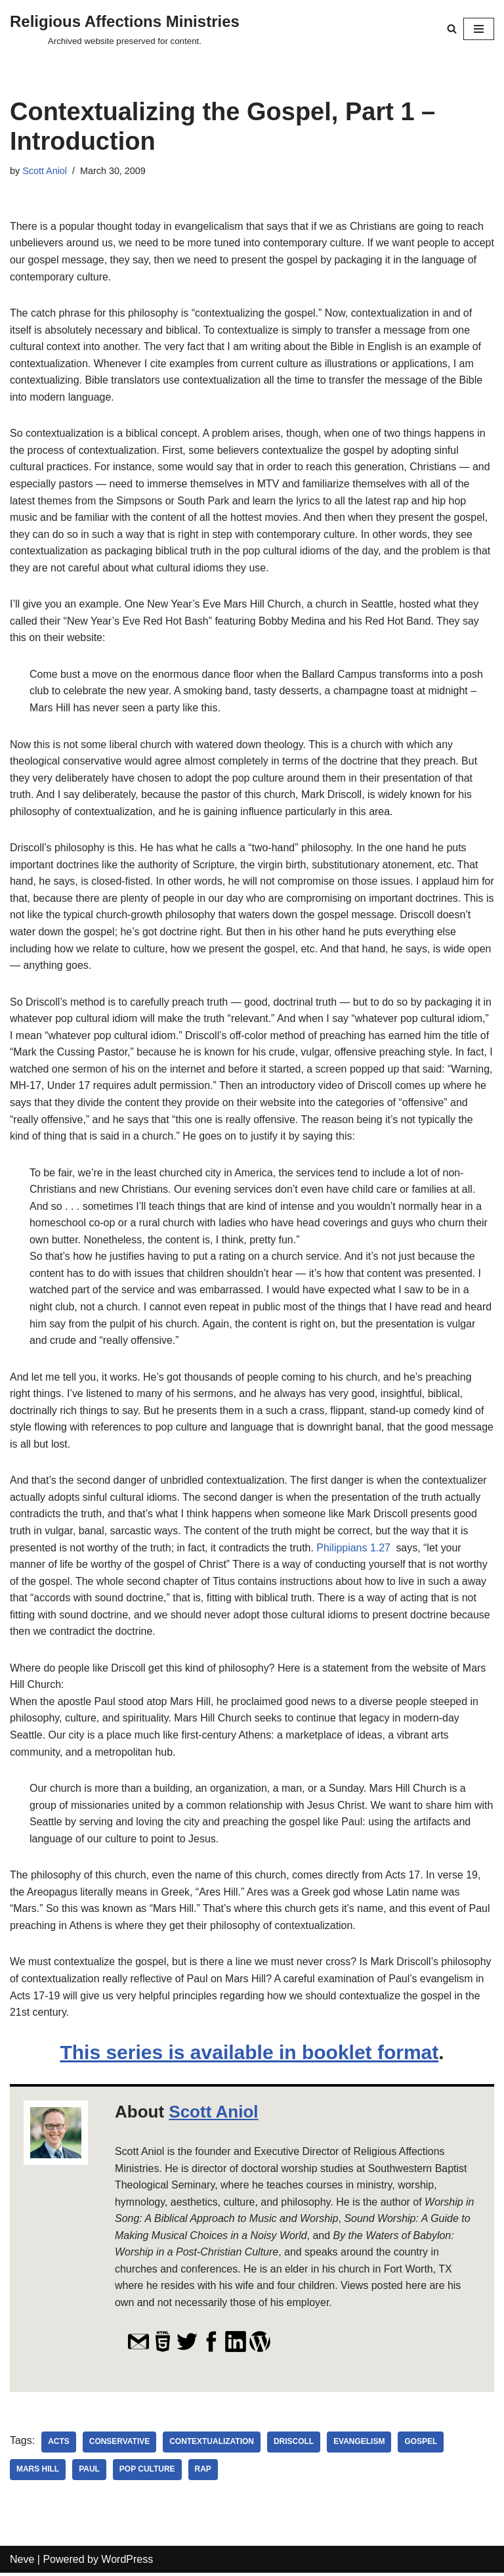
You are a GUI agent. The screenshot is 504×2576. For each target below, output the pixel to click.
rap (203, 2472)
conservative (119, 2445)
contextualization (212, 2445)
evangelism (359, 2445)
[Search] (452, 28)
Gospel (422, 2445)
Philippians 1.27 (355, 1549)
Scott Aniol (44, 171)
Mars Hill (37, 2472)
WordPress (127, 2562)
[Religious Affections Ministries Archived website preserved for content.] (125, 29)
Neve (22, 2562)
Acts (59, 2445)
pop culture (147, 2472)
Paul (89, 2472)
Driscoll (294, 2445)
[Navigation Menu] (478, 29)
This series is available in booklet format (249, 2055)
